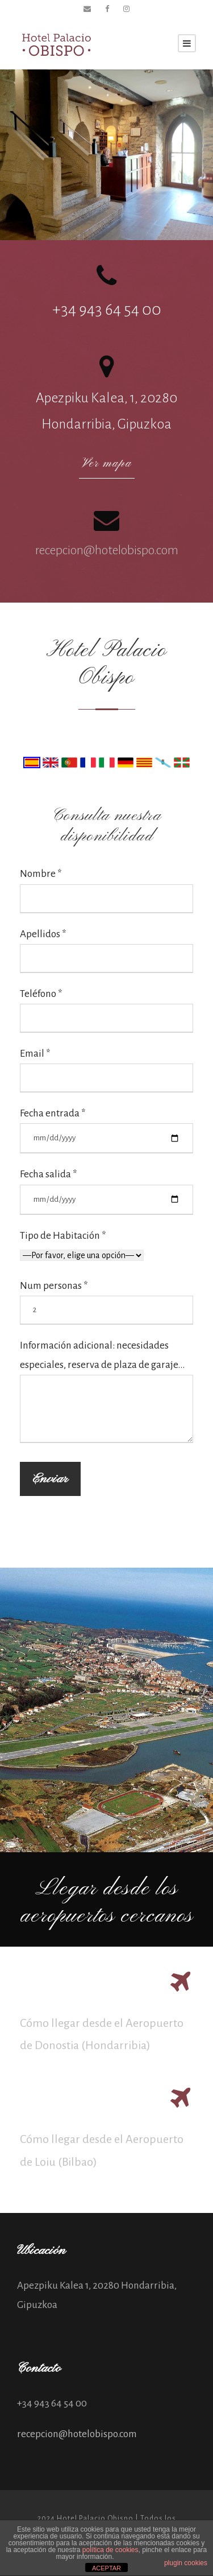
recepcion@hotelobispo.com (106, 550)
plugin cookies (185, 2563)
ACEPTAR (106, 2568)
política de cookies (110, 2550)
